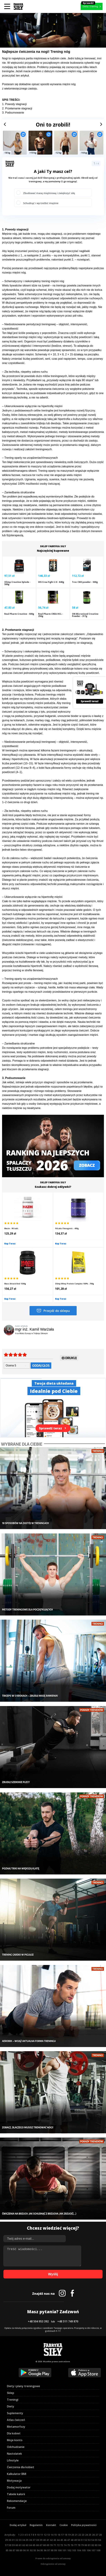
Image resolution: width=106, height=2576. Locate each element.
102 (69, 2550)
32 (16, 2540)
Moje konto (14, 2440)
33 (20, 2540)
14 (52, 2534)
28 (100, 2534)
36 (30, 2540)
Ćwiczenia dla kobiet (20, 2467)
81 (89, 2545)
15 (55, 2534)
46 (65, 2540)
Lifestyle (13, 2460)
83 (96, 2545)
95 (41, 2550)
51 (82, 2540)
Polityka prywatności (84, 2525)
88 (17, 2550)
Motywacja (14, 2481)
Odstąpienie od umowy (53, 2563)
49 (75, 2540)
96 (45, 2550)
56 (99, 2540)
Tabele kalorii (16, 2494)
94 (38, 2550)
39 (41, 2540)
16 (58, 2534)
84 (99, 2545)
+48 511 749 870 (67, 2321)
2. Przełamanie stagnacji (17, 108)
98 (52, 2550)
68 (44, 2545)
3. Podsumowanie (13, 112)
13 (48, 2534)
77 (75, 2545)
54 (92, 2540)
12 (45, 2534)
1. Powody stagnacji (14, 104)
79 (82, 2545)
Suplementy (15, 2413)
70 (51, 2545)
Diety (10, 2406)
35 (27, 2540)
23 (83, 2534)
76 (72, 2545)
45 (61, 2540)
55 (96, 2540)
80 (85, 2545)
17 (62, 2534)
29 (6, 2540)
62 (23, 2545)
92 (31, 2550)
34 (23, 2540)
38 (37, 2540)
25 (90, 2534)
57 (6, 2545)
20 (72, 2534)
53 (89, 2540)
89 (21, 2550)
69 (47, 2545)
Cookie (64, 2525)
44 (58, 2540)
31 (13, 2540)
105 (84, 2550)
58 (9, 2545)
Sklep (10, 2393)
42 (51, 2540)
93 (34, 2550)
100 (59, 2550)
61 (20, 2545)
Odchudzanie (16, 2447)
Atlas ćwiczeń (16, 2420)
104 (79, 2550)
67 (41, 2545)
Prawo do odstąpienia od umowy (53, 2558)
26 (93, 2534)
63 (27, 2545)
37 (34, 2540)
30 (9, 2540)
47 (68, 2540)
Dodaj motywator (19, 2487)
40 (44, 2540)
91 (27, 2550)
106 (88, 2550)
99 (55, 2550)
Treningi (12, 2400)
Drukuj (69, 1358)
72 (58, 2545)
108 (98, 2550)
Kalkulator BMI (16, 2474)
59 (13, 2545)
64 (30, 2545)
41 (47, 2540)
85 (7, 2550)
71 (54, 2545)
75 (68, 2545)
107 (93, 2550)
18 (65, 2534)
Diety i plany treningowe (23, 2386)
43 (54, 2540)
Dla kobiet (14, 2433)
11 (41, 2534)
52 (85, 2540)
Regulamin (36, 2525)
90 (24, 2550)
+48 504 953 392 (38, 2321)
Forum (11, 2508)
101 (64, 2550)
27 (96, 2534)
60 (16, 2545)
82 (92, 2545)
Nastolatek (14, 2454)
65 (34, 2545)
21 (76, 2534)
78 (79, 2545)
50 (79, 2540)
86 (10, 2550)
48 (72, 2540)
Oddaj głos (41, 1365)
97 (48, 2550)
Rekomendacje (17, 2501)
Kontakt (51, 2525)
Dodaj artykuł (18, 2525)
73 (61, 2545)
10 (38, 2534)
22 (79, 2534)
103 (74, 2550)
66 (37, 2545)
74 (65, 2545)
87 (14, 2550)
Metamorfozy (16, 2427)
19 (69, 2534)
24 (86, 2534)
